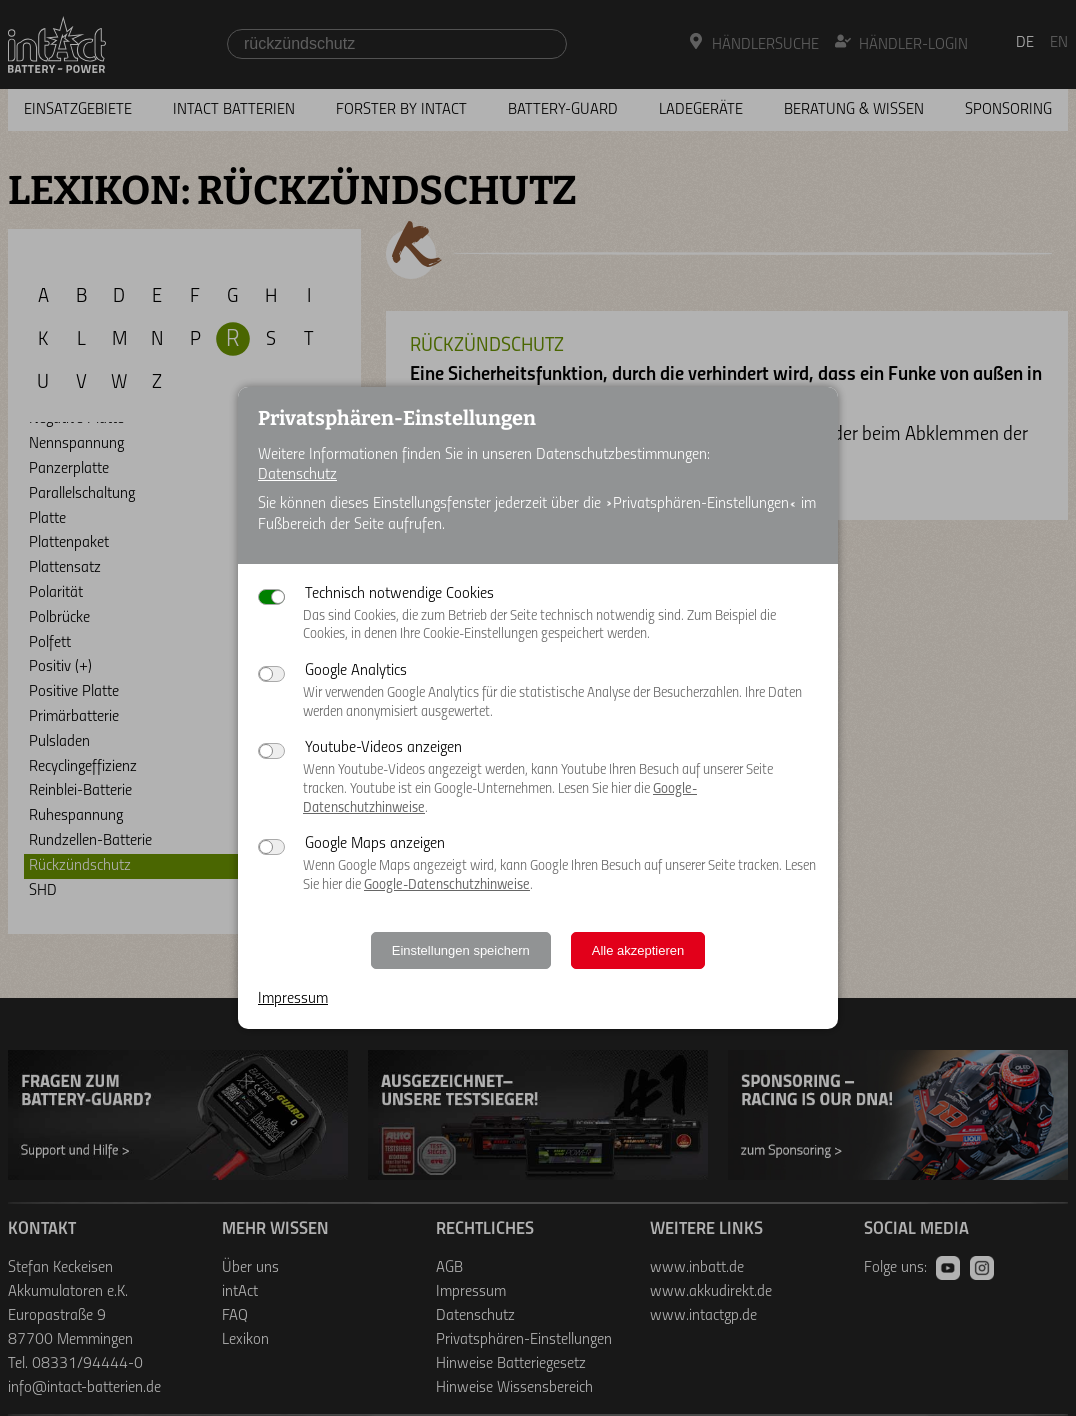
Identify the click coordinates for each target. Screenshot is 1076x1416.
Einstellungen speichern (461, 950)
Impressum (293, 999)
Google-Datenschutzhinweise (447, 885)
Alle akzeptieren (638, 950)
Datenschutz (297, 475)
